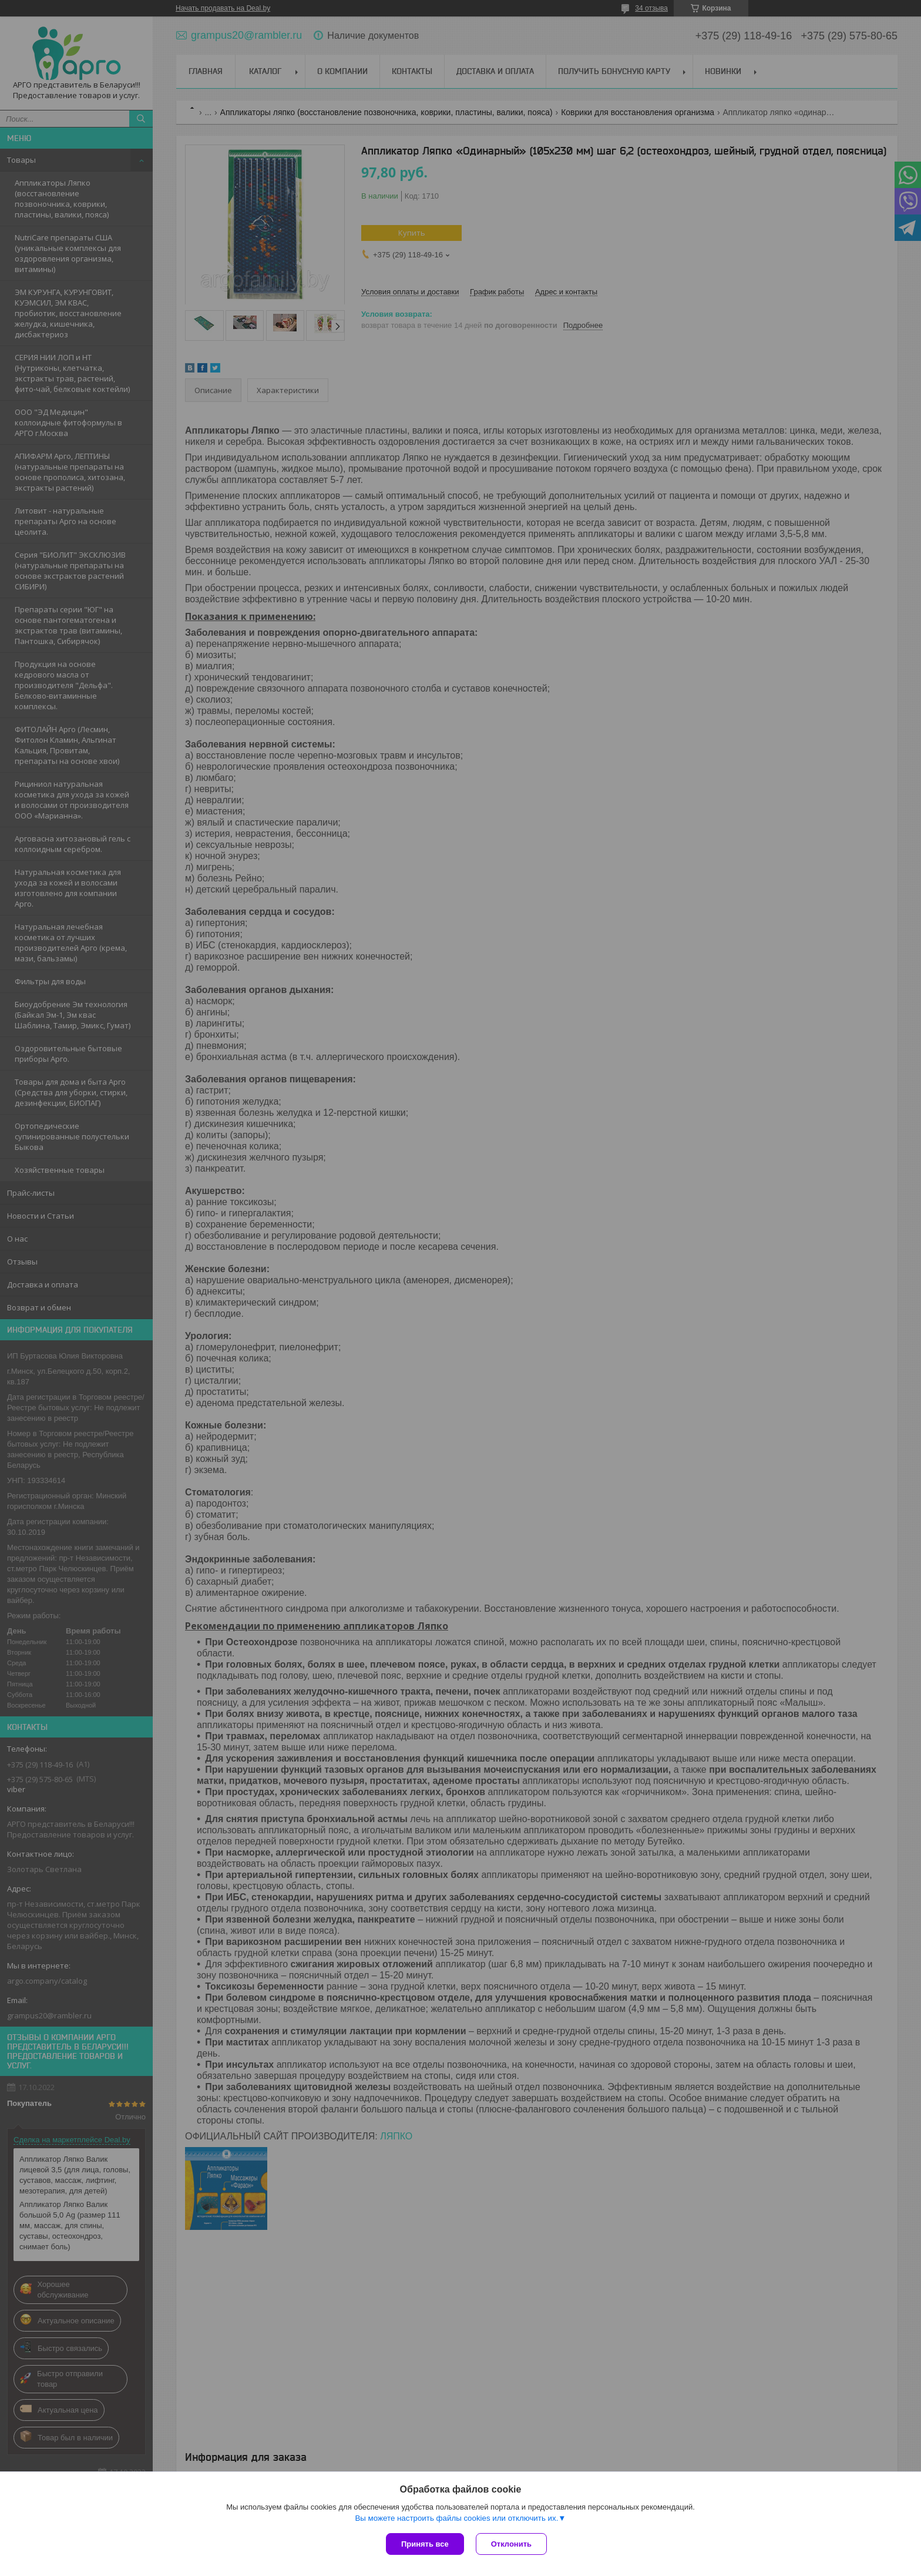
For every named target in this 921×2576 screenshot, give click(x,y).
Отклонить (511, 2544)
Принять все (425, 2544)
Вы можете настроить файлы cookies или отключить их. (456, 2518)
